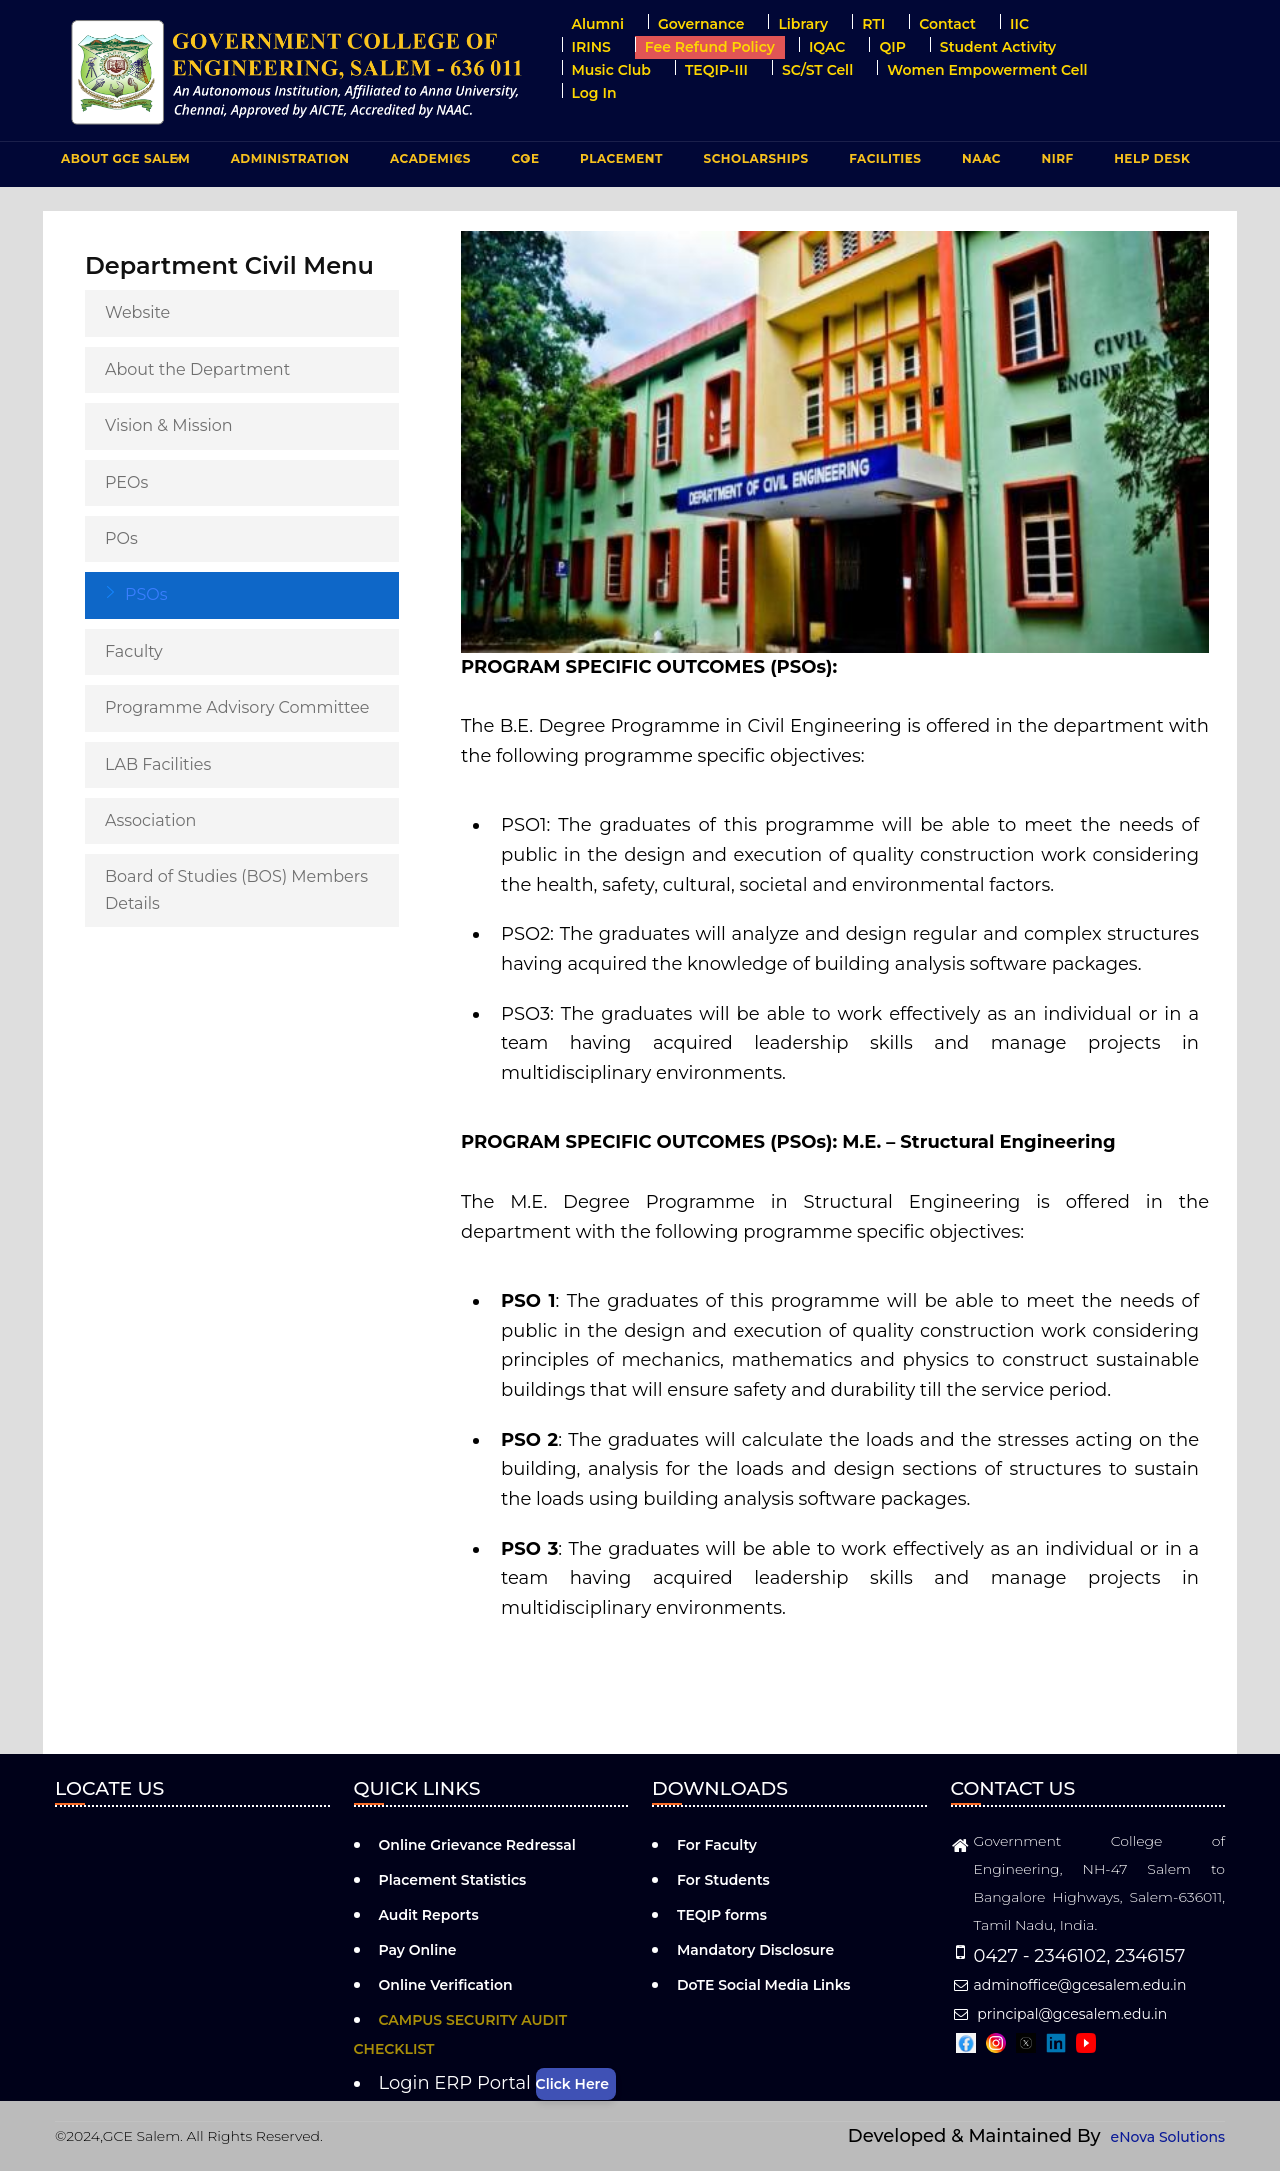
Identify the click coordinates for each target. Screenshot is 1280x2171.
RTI (873, 24)
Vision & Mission (169, 425)
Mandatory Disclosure (755, 1950)
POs (121, 538)
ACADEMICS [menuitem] (428, 163)
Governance (701, 24)
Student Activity (998, 47)
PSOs (146, 594)
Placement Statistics (453, 1880)
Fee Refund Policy (710, 47)
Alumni (598, 24)
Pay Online (418, 1950)
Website (137, 312)
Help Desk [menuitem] (1152, 158)
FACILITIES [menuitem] (882, 163)
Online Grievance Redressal (477, 1845)
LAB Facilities (158, 764)
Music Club (611, 70)
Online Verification (446, 1985)
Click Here (572, 2084)
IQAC (827, 47)
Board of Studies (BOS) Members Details (236, 889)
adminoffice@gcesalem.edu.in (1069, 1985)
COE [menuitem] (523, 163)
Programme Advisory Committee (237, 707)
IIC (1019, 24)
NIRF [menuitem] (1058, 158)
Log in (594, 93)
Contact (947, 24)
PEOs (126, 482)
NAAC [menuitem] (979, 163)
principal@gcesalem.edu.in (1059, 2014)
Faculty (134, 651)
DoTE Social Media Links (764, 1985)
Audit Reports (429, 1915)
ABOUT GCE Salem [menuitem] (123, 163)
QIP (892, 47)
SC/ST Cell (817, 70)
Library (803, 24)
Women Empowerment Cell (987, 70)
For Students (723, 1880)
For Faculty (717, 1845)
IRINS (591, 47)
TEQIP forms (722, 1915)
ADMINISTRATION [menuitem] (288, 163)
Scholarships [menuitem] (755, 158)
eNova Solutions (1168, 2137)
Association (150, 820)
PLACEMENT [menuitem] (619, 163)
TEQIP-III (716, 70)
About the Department (197, 369)
